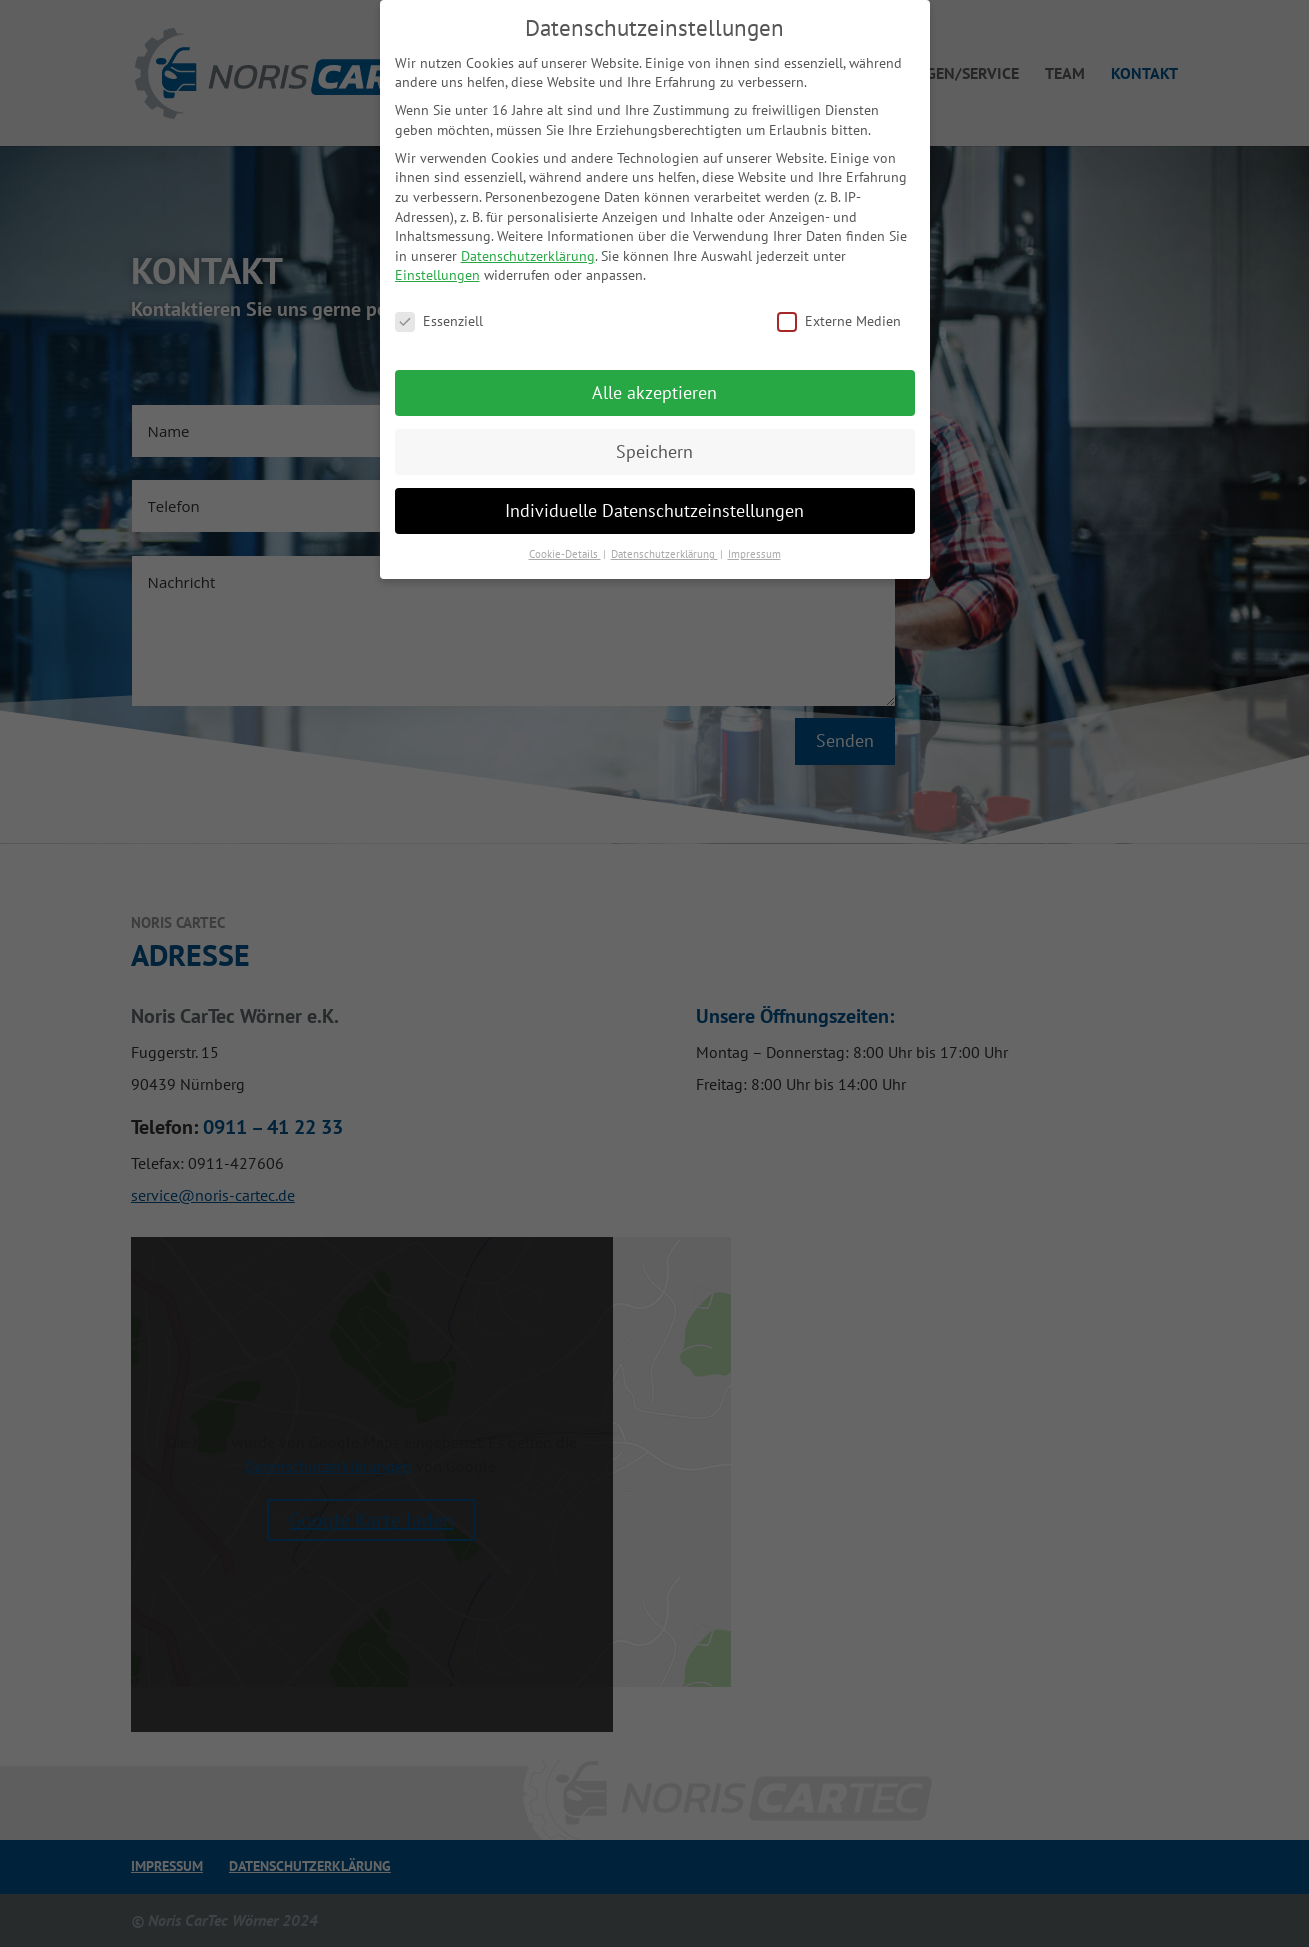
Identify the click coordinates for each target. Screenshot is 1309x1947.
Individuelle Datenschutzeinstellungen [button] (654, 510)
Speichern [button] (654, 451)
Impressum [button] (754, 554)
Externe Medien (839, 321)
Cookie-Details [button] (565, 554)
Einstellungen (437, 275)
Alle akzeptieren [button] (654, 392)
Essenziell (439, 321)
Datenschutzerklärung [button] (664, 554)
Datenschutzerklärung (528, 256)
